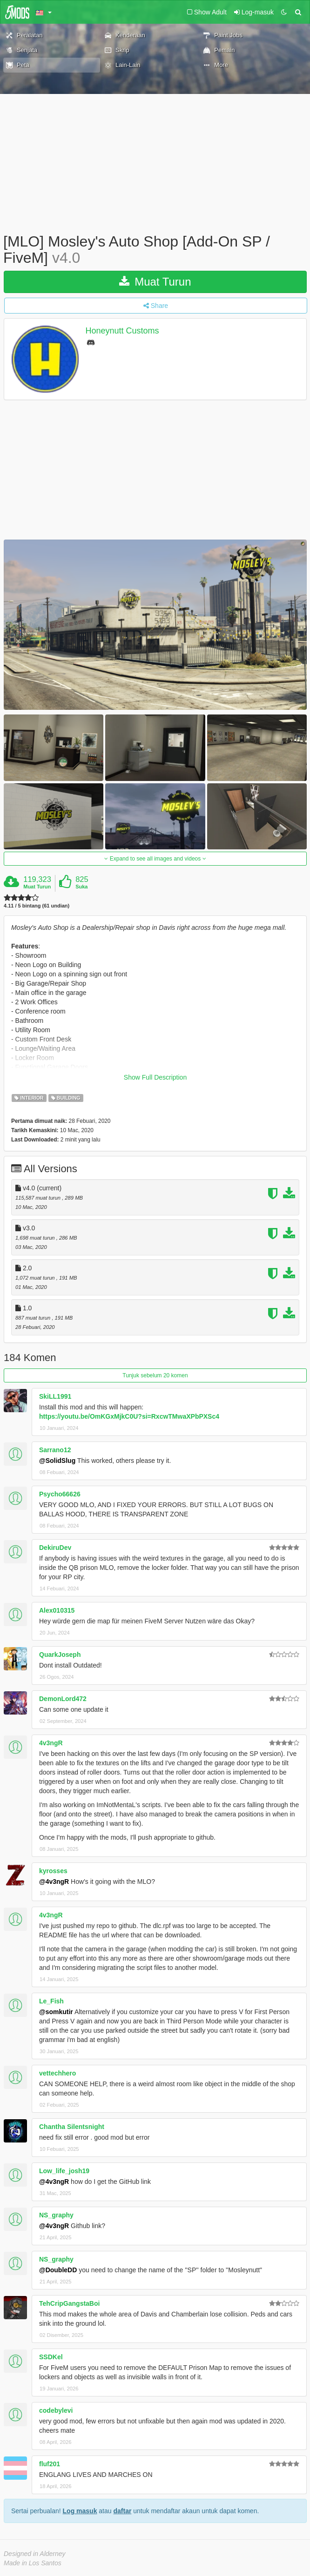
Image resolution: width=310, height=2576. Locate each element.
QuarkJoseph (60, 1654)
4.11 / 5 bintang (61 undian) (36, 905)
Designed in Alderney (35, 2553)
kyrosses (53, 1871)
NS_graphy (56, 2215)
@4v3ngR (54, 1881)
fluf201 (49, 2464)
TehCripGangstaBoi (69, 2303)
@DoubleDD (58, 2270)
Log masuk (80, 2511)
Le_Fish (51, 2001)
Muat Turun (155, 281)
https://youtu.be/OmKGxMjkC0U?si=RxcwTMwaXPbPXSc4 (129, 1416)
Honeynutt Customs (122, 331)
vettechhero (57, 2073)
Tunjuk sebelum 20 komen (155, 1375)
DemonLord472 (63, 1698)
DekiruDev (55, 1547)
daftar (122, 2511)
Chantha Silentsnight (71, 2126)
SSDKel (51, 2357)
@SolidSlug (57, 1460)
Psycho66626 (60, 1494)
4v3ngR (51, 1743)
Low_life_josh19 (64, 2171)
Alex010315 (56, 1610)
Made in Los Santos (32, 2563)
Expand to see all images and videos (155, 858)
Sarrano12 (55, 1450)
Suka (81, 886)
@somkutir (56, 2011)
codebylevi (56, 2410)
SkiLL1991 (55, 1396)
